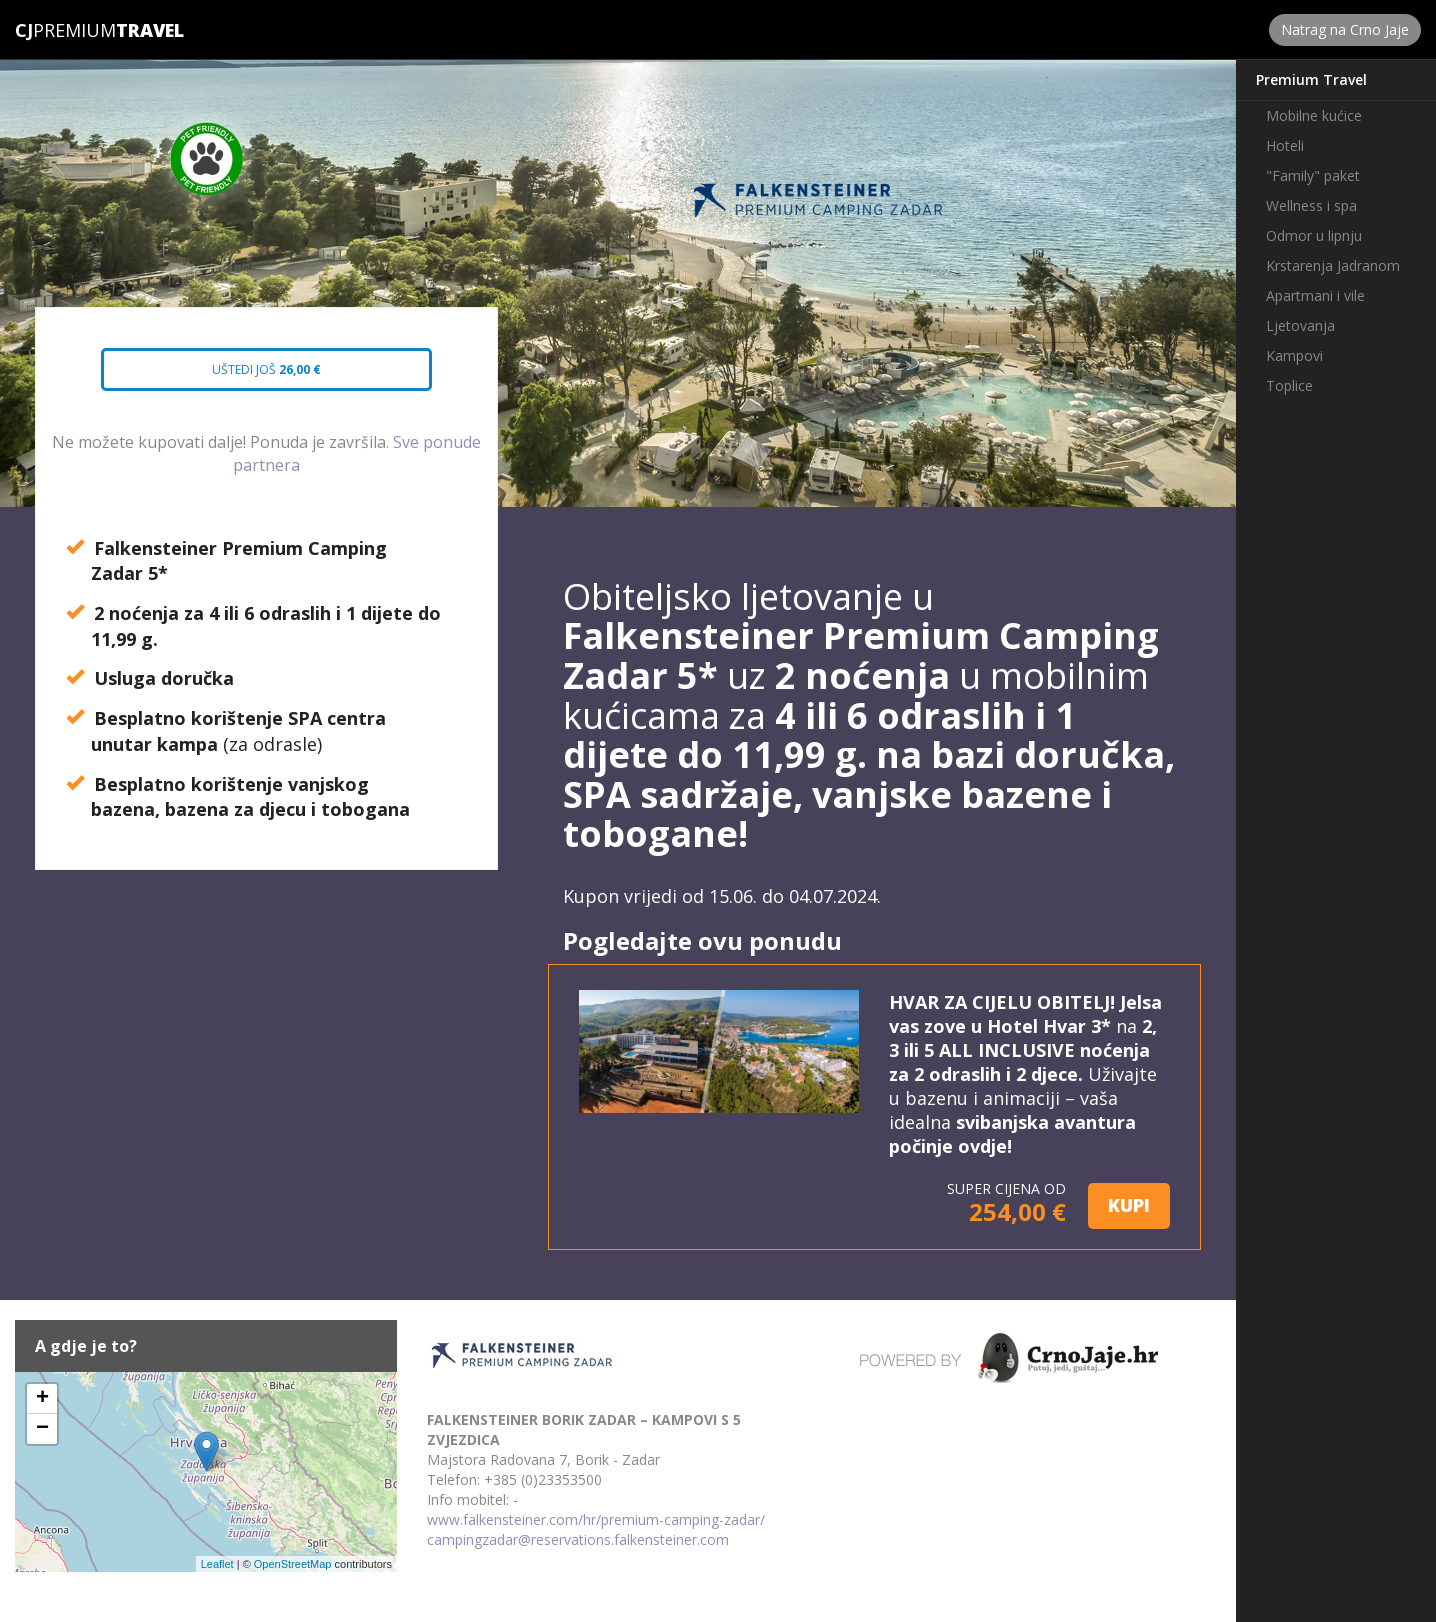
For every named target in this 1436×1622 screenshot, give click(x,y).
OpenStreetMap (293, 1564)
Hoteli (1285, 145)
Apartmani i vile (1315, 295)
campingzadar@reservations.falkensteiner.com (578, 1539)
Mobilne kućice (1314, 115)
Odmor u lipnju (1314, 235)
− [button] (42, 1429)
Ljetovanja (1300, 325)
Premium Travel (1311, 79)
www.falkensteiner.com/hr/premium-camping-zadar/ (596, 1519)
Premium (65, 30)
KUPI (1129, 1205)
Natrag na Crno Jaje (1345, 29)
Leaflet (217, 1564)
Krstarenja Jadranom (1333, 265)
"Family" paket (1313, 175)
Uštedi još (249, 376)
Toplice (1289, 385)
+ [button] (42, 1399)
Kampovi (1294, 355)
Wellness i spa (1311, 205)
